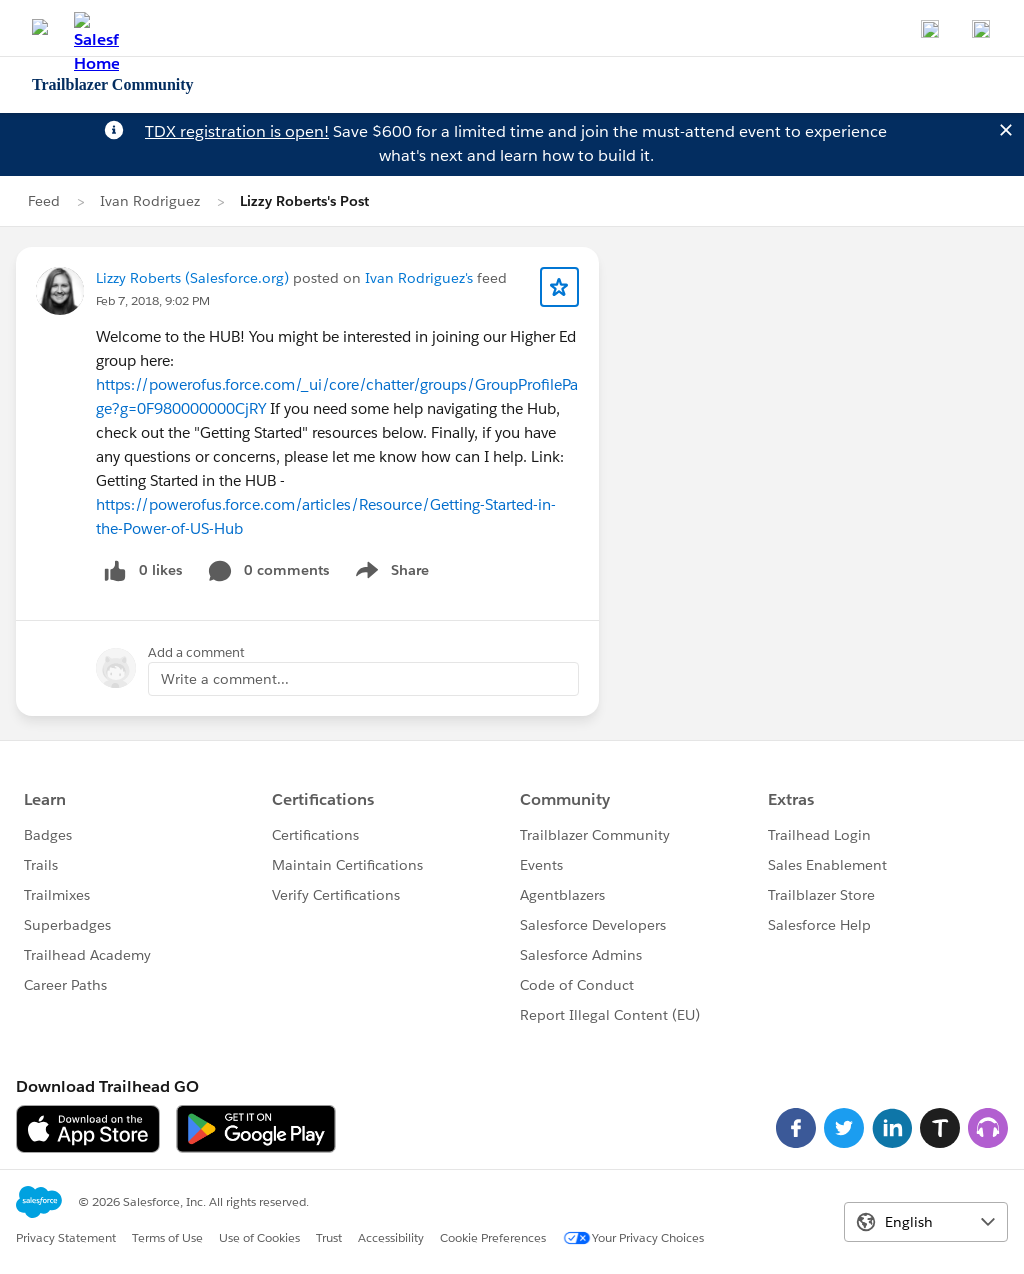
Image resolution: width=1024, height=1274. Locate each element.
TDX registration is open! (237, 131)
